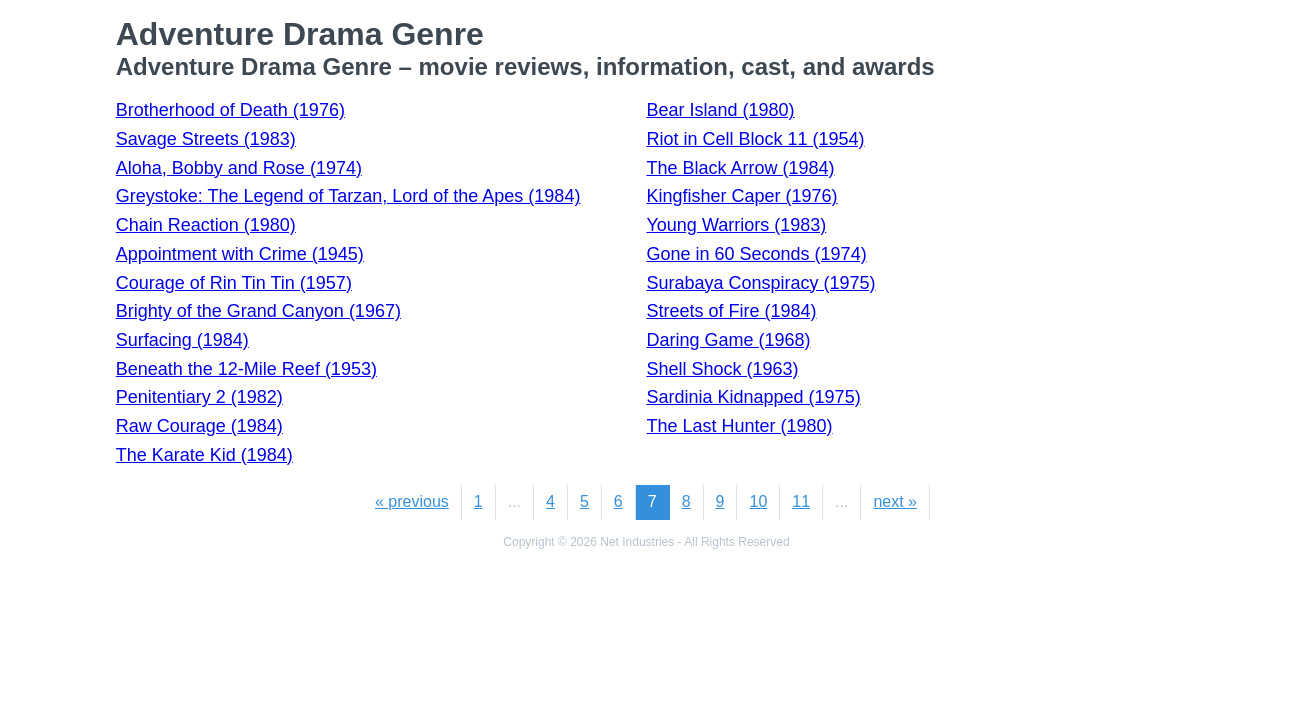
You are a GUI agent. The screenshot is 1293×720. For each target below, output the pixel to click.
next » (895, 501)
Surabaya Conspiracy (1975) (760, 283)
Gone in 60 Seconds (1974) (756, 254)
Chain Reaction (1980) (206, 225)
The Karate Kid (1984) (204, 455)
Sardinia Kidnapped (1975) (753, 397)
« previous (412, 501)
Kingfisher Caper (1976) (741, 196)
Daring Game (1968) (728, 340)
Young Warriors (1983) (736, 225)
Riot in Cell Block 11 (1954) (755, 139)
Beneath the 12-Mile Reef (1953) (246, 369)
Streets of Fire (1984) (731, 311)
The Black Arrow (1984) (740, 168)
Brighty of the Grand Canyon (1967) (258, 311)
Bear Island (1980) (720, 110)
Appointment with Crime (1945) (240, 254)
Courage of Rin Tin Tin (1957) (234, 283)
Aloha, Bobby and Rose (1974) (239, 168)
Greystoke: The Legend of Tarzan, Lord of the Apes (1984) (348, 196)
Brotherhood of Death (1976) (230, 110)
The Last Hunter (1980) (739, 426)
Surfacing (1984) (182, 340)
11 (801, 501)
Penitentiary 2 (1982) (199, 397)
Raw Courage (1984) (199, 426)
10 (758, 501)
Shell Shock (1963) (722, 369)
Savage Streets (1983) (206, 139)
